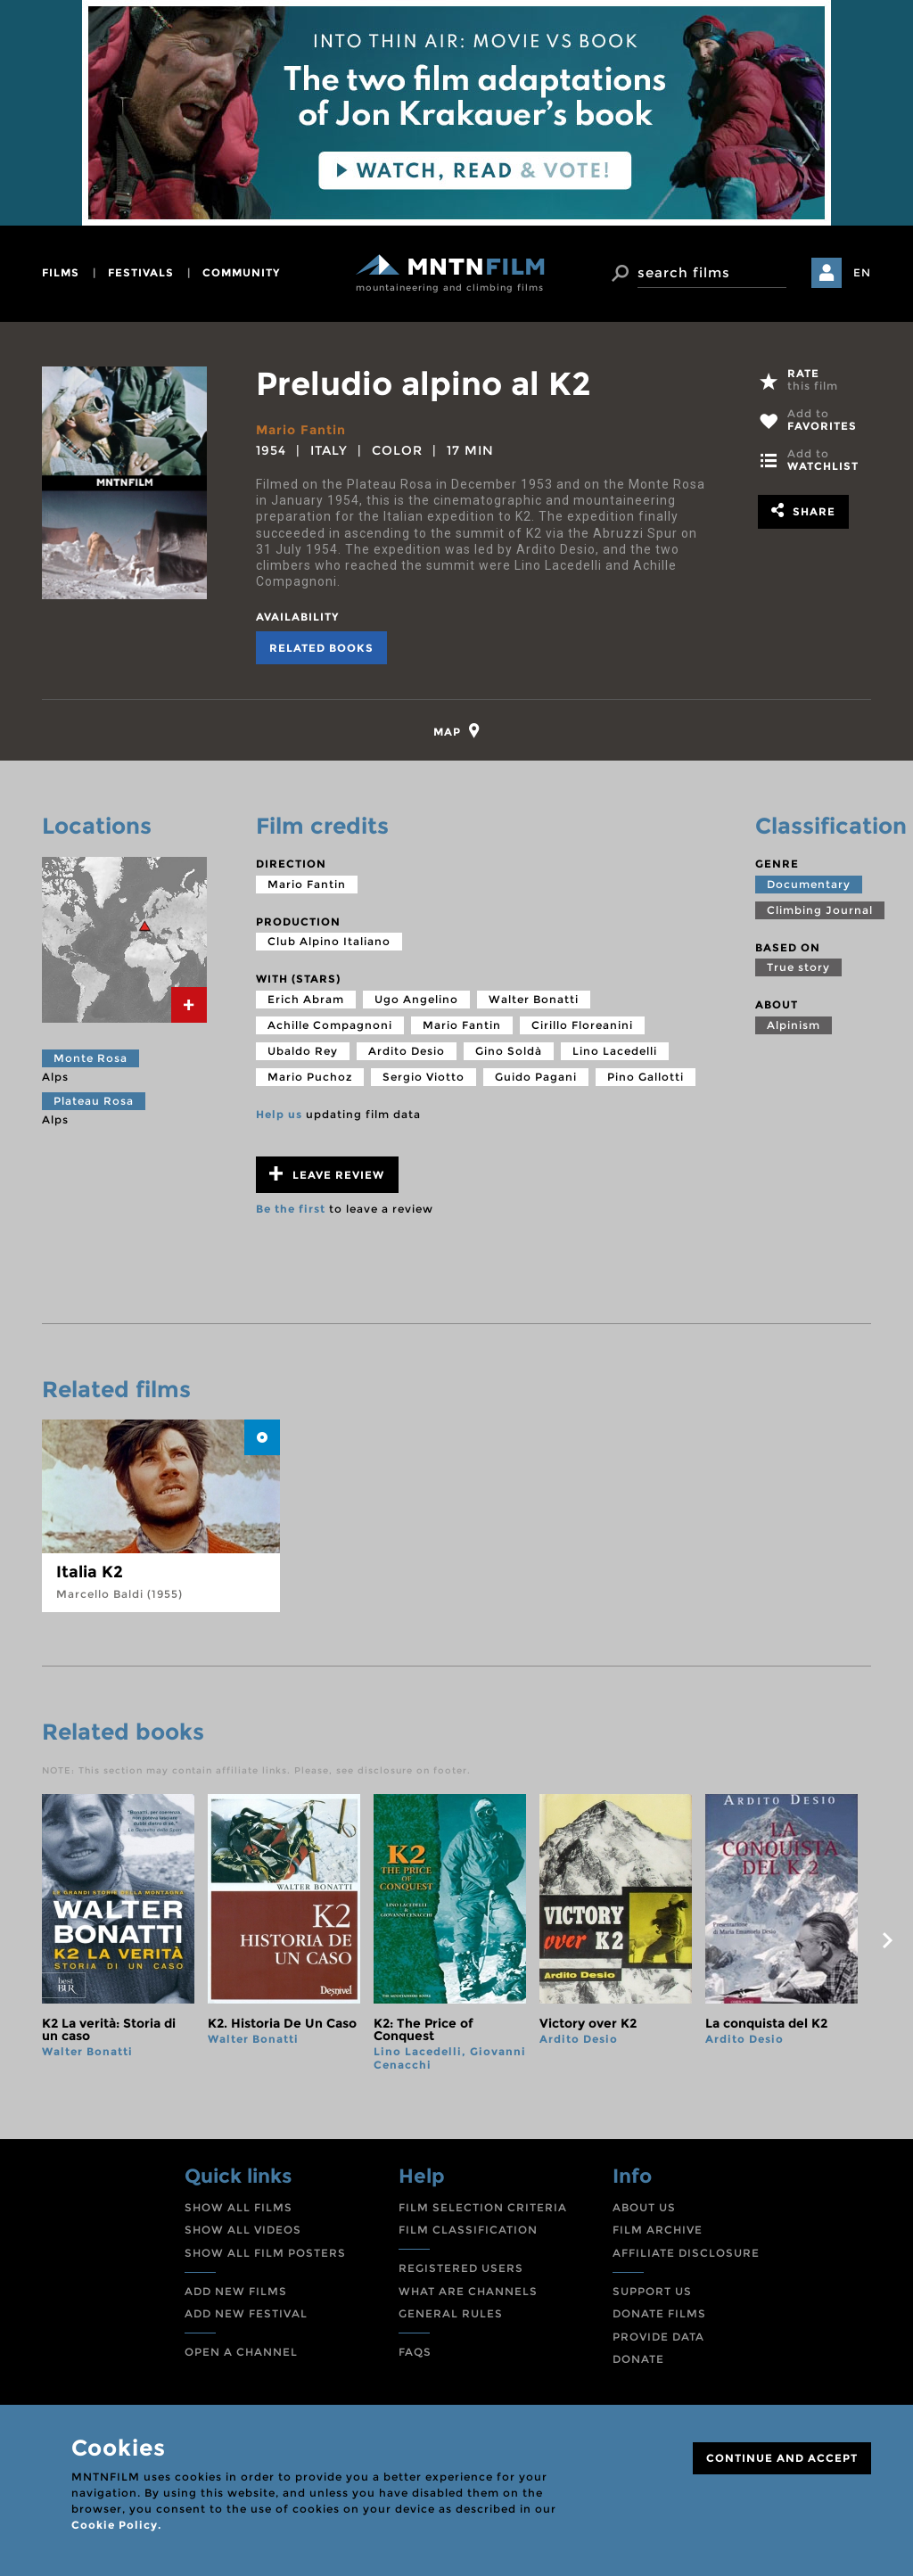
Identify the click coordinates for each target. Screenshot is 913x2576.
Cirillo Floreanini (582, 1025)
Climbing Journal (820, 910)
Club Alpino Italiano (329, 941)
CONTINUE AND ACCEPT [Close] (782, 2458)
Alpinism (793, 1025)
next (887, 1940)
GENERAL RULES (451, 2313)
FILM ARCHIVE (658, 2229)
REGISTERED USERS (461, 2268)
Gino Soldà (508, 1051)
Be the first (290, 1208)
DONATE (638, 2359)
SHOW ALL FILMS (238, 2207)
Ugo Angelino (416, 999)
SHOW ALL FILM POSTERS (265, 2252)
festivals (141, 272)
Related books (321, 647)
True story (798, 967)
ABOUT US (644, 2207)
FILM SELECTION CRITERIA (483, 2207)
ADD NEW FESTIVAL (246, 2313)
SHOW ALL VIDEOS (243, 2229)
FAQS (415, 2351)
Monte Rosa (90, 1058)
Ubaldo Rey (302, 1051)
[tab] (457, 730)
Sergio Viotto (423, 1076)
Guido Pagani (536, 1076)
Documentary (809, 884)
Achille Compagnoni (329, 1025)
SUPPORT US (652, 2291)
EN (862, 272)
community (241, 272)
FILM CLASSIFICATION (468, 2229)
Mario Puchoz (309, 1076)
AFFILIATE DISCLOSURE (686, 2252)
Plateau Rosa (93, 1100)
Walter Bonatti (534, 999)
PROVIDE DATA (658, 2336)
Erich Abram (305, 999)
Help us (279, 1114)
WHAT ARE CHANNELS (468, 2291)
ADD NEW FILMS (236, 2291)
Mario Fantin (301, 430)
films (60, 272)
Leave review (326, 1173)
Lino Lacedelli (614, 1051)
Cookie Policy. (116, 2524)
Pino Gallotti (645, 1076)
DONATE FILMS (659, 2313)
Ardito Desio (406, 1051)
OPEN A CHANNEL (241, 2351)
